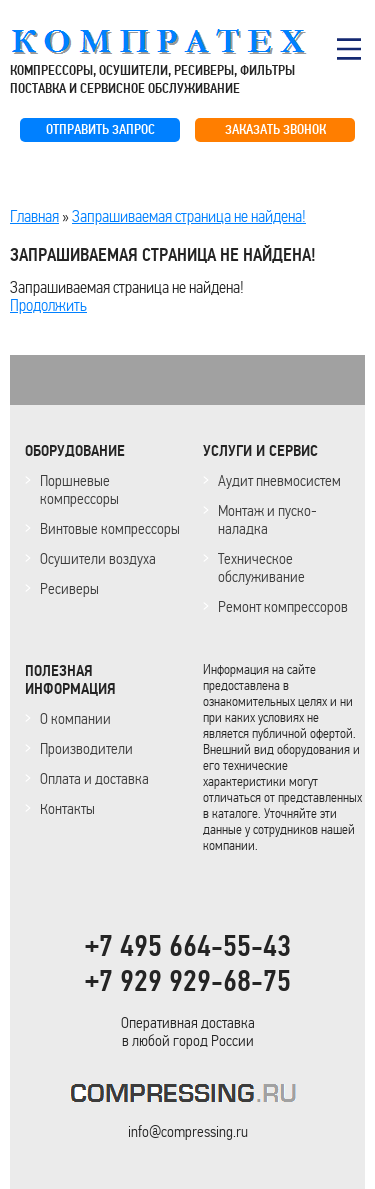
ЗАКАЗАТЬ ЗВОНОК (275, 129)
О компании (75, 718)
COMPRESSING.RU (177, 42)
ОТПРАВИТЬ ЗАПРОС (100, 129)
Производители (86, 748)
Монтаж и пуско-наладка (267, 519)
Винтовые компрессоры (110, 528)
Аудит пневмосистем (279, 480)
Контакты (67, 808)
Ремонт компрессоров (283, 606)
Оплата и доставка (94, 778)
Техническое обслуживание (261, 567)
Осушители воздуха (98, 558)
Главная (34, 216)
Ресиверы (69, 588)
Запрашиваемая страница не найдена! (189, 216)
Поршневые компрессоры (79, 489)
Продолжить (48, 305)
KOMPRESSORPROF (187, 1096)
